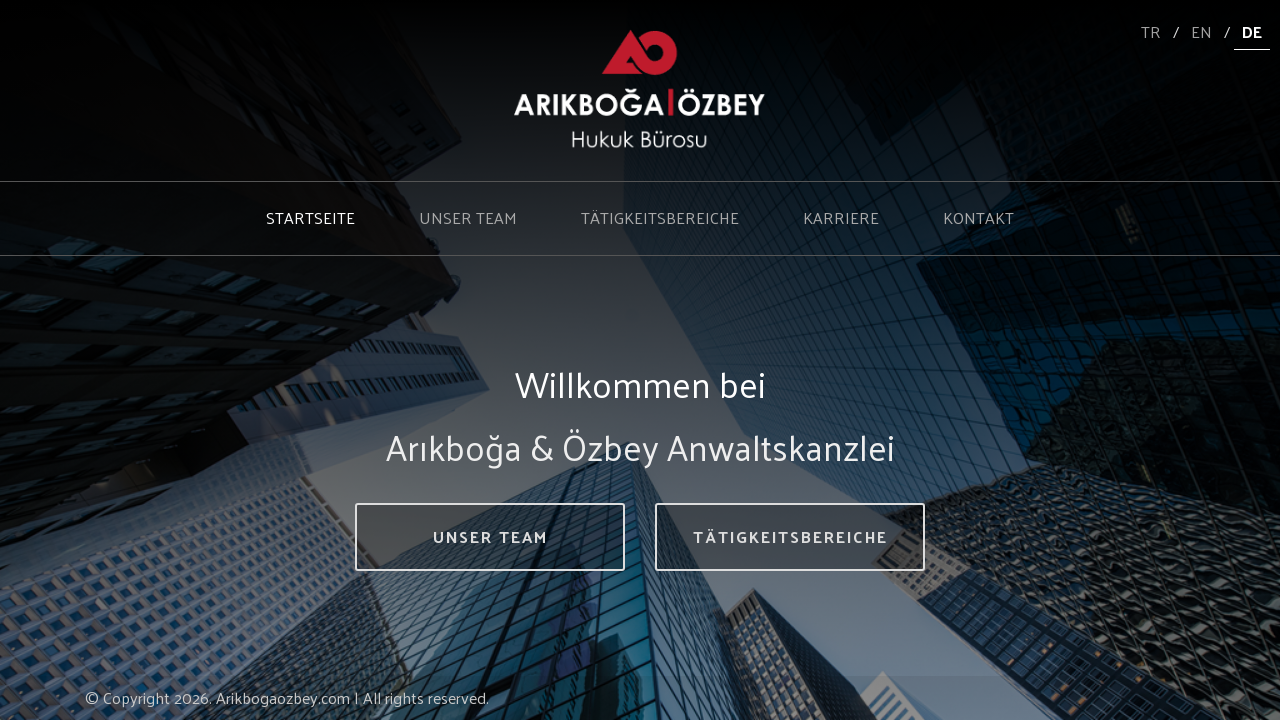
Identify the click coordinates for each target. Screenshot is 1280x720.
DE (1252, 31)
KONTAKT (978, 217)
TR (1151, 31)
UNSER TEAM (468, 217)
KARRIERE (841, 217)
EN (1201, 31)
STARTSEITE (310, 217)
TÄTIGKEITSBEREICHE (660, 217)
